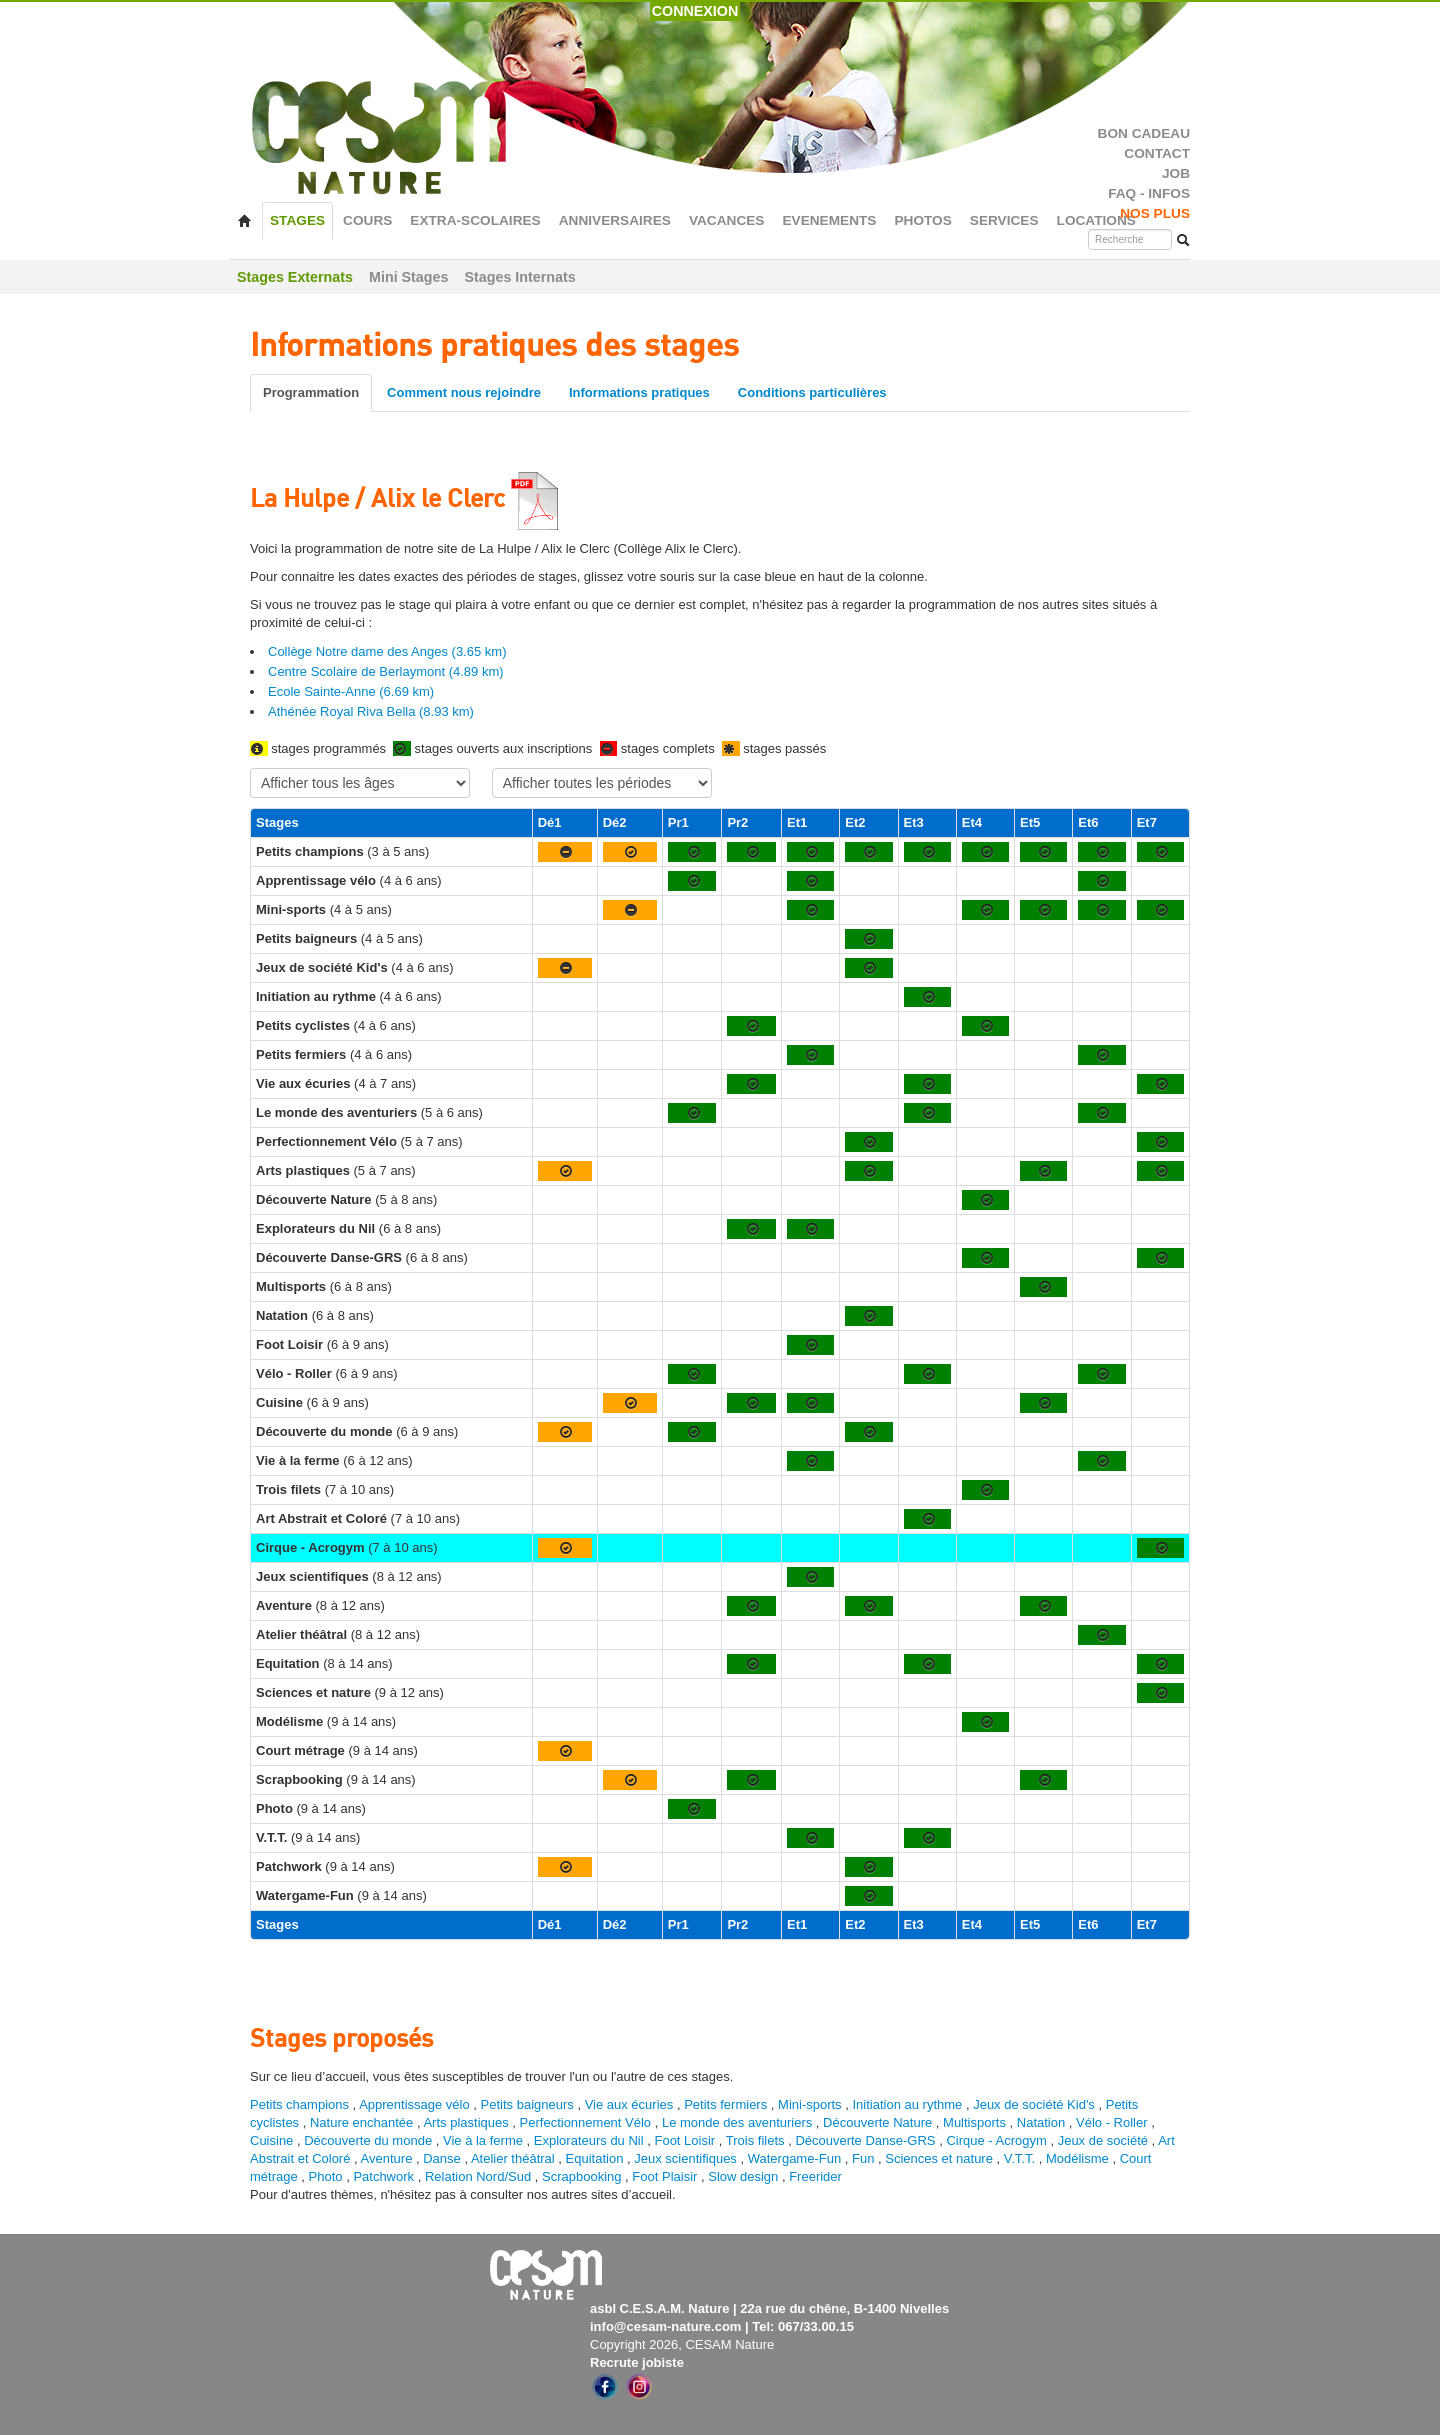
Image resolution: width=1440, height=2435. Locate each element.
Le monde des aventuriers (737, 2122)
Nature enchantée (361, 2122)
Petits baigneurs (527, 2104)
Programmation (311, 392)
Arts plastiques (465, 2122)
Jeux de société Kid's (1034, 2104)
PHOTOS (922, 220)
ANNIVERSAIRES (615, 220)
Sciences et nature (940, 2158)
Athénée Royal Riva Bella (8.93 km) (371, 711)
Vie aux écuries (629, 2104)
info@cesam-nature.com (665, 2326)
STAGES (297, 220)
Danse (442, 2158)
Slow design (745, 2176)
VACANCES (727, 220)
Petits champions (299, 2104)
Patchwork (383, 2176)
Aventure (387, 2158)
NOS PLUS (1155, 213)
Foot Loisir (684, 2140)
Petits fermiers (725, 2104)
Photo (326, 2176)
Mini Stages (408, 277)
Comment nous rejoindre (464, 392)
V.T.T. (1019, 2158)
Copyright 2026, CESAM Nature (682, 2344)
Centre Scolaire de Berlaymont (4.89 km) (386, 671)
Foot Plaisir (664, 2176)
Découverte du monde (370, 2140)
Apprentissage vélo (414, 2104)
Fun (863, 2158)
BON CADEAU (1144, 133)
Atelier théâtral (513, 2158)
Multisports (974, 2122)
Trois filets (757, 2140)
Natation (1041, 2122)
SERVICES (1004, 220)
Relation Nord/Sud (478, 2176)
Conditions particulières (812, 392)
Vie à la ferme (485, 2140)
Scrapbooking (582, 2176)
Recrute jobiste (637, 2362)
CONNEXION (695, 11)
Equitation (595, 2158)
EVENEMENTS (829, 220)
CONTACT (1157, 153)
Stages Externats (295, 277)
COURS (367, 220)
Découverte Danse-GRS (865, 2140)
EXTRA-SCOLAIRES (475, 220)
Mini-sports (810, 2104)
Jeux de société (1105, 2140)
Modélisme (1077, 2158)
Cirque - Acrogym (996, 2140)
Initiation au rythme (907, 2104)
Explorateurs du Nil (589, 2140)
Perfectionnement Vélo (586, 2122)
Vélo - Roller (1112, 2122)
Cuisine (273, 2140)
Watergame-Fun (794, 2158)
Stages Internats (519, 277)
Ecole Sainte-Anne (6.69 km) (351, 691)
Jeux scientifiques (685, 2158)
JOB (1176, 173)
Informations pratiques (639, 392)
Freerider (815, 2176)
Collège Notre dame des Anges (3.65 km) (387, 651)
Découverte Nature (877, 2122)
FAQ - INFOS (1149, 193)
